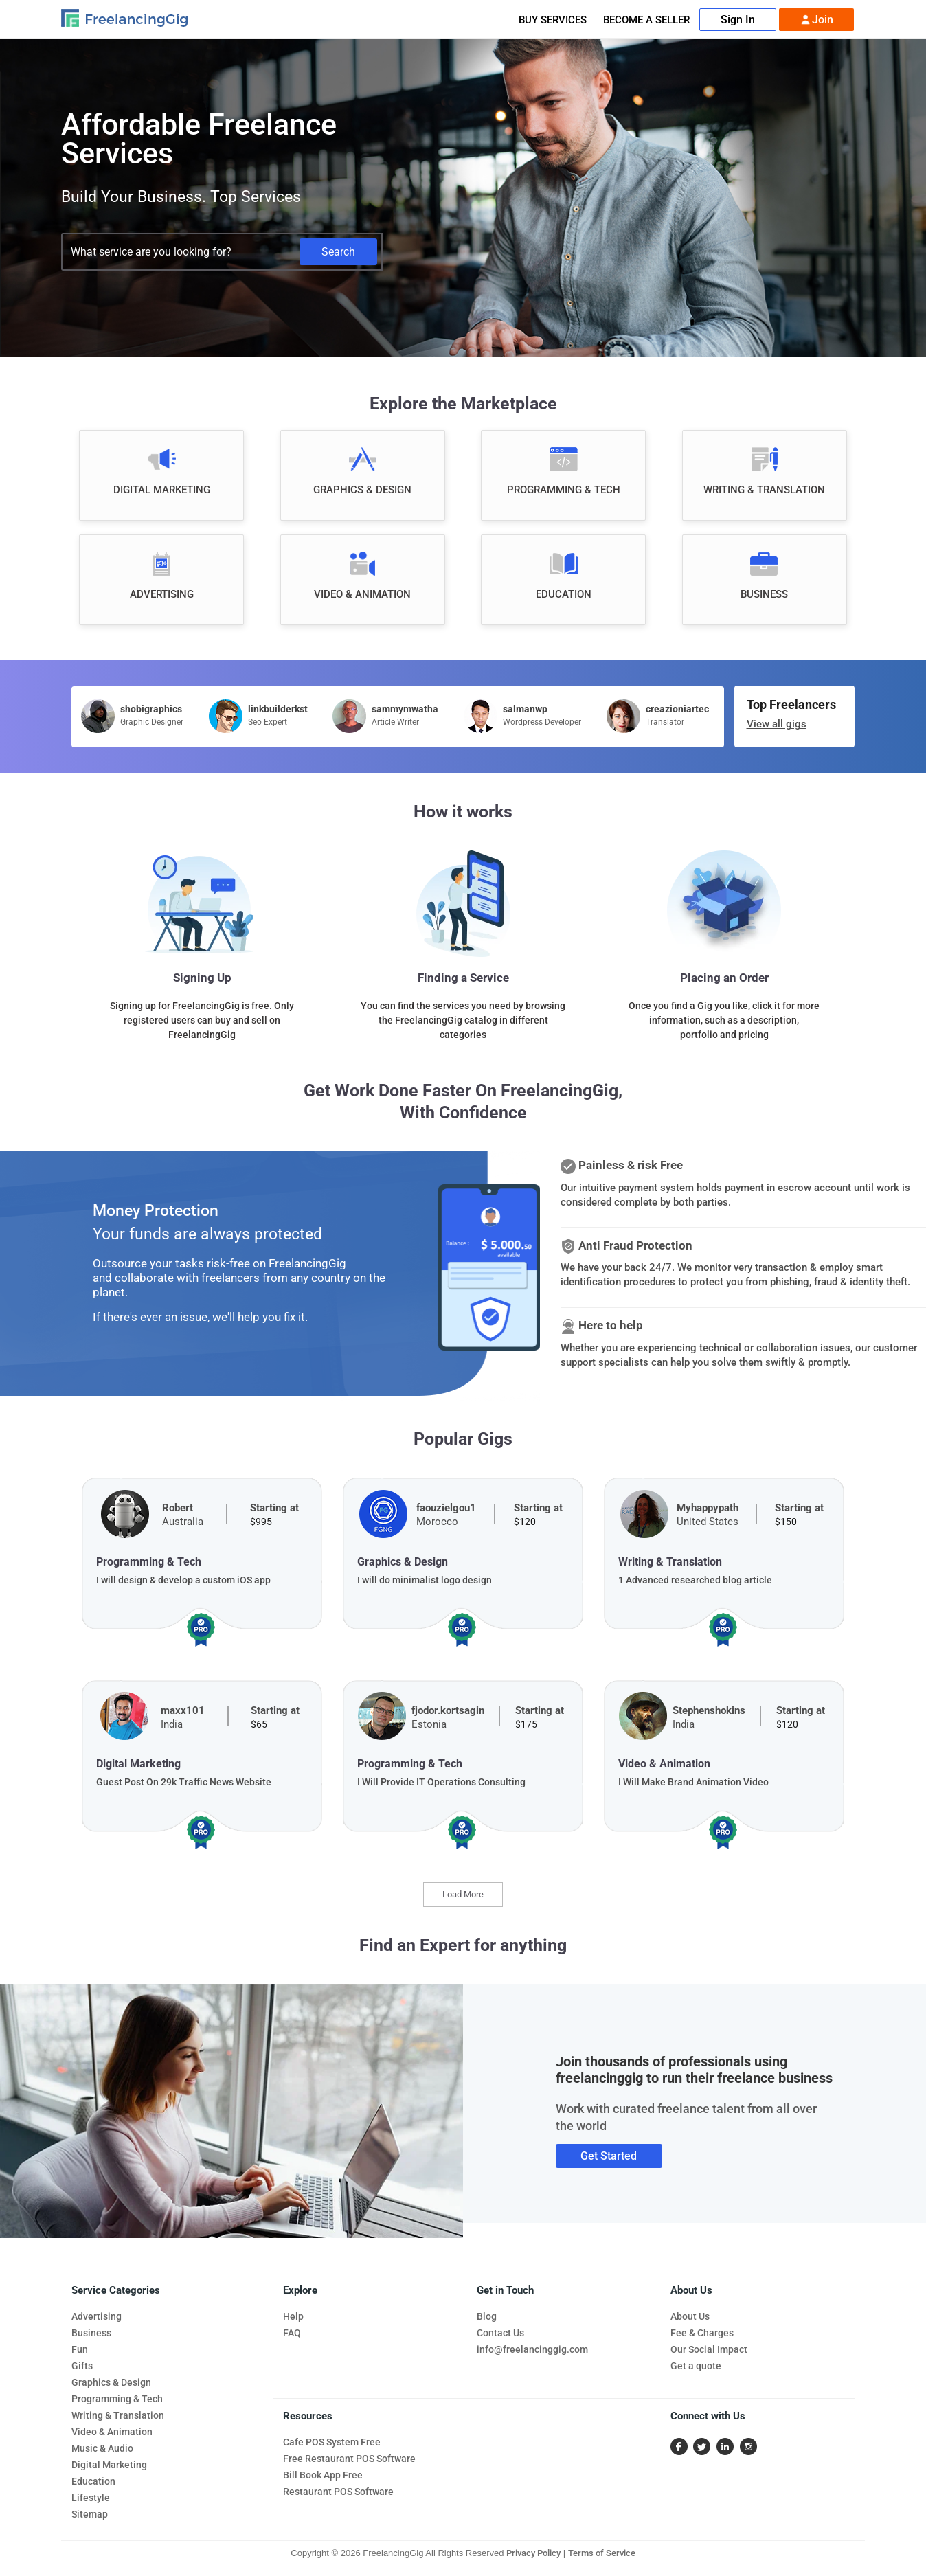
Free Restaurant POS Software (349, 2458)
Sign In (738, 19)
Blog (487, 2316)
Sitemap (89, 2514)
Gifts (82, 2365)
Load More (463, 1894)
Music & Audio (102, 2448)
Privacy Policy (533, 2553)
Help (293, 2316)
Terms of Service (601, 2553)
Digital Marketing (109, 2464)
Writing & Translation (117, 2415)
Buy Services (553, 20)
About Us (690, 2316)
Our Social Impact (708, 2349)
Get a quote (695, 2365)
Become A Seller (646, 20)
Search (338, 251)
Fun (79, 2349)
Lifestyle (90, 2497)
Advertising (96, 2316)
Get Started (608, 2155)
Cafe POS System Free (332, 2442)
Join (816, 20)
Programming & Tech (117, 2398)
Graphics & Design (111, 2382)
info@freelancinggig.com (532, 2349)
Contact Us (500, 2332)
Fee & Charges (702, 2332)
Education (93, 2481)
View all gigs (776, 724)
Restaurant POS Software (338, 2491)
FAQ (292, 2332)
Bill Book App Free (323, 2475)
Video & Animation (112, 2431)
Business (91, 2332)
